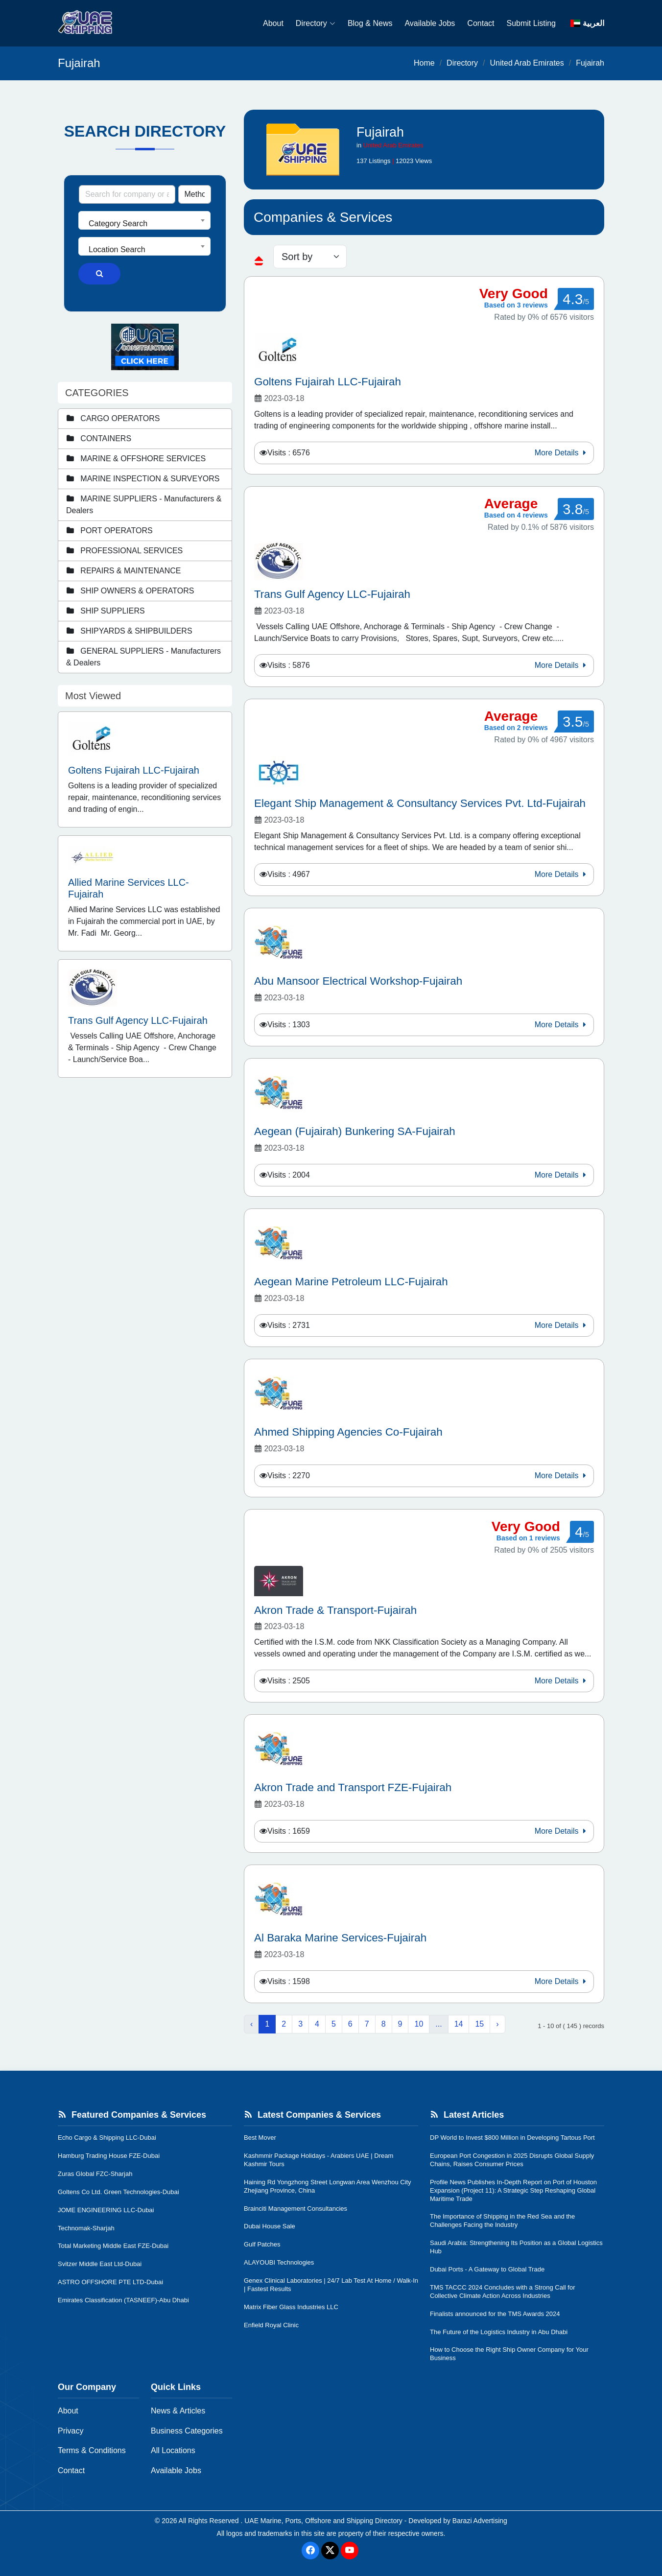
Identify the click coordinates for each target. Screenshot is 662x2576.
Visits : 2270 (288, 1475)
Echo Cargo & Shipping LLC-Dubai (107, 2137)
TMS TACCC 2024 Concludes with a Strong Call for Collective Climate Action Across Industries (502, 2291)
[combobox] (144, 220)
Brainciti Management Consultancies (295, 2208)
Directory (315, 23)
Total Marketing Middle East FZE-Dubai (113, 2245)
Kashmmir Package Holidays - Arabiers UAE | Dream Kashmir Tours (318, 2160)
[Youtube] (349, 2550)
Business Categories (187, 2431)
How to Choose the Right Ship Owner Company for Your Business (509, 2354)
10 (418, 2024)
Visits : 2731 (288, 1325)
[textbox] (144, 223)
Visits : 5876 (288, 665)
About (273, 23)
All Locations (173, 2450)
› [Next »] (497, 2024)
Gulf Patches (262, 2244)
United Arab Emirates (527, 63)
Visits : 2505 (288, 1681)
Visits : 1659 (288, 1831)
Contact (480, 23)
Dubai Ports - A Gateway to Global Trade (487, 2269)
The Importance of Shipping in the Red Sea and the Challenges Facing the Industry (502, 2220)
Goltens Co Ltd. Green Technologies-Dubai (118, 2192)
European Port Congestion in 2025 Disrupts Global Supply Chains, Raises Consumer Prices (512, 2160)
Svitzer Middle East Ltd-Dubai (100, 2264)
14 (458, 2024)
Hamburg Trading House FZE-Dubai (109, 2155)
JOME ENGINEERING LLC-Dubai (106, 2210)
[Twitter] (330, 2550)
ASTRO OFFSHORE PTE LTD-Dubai (110, 2282)
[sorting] (310, 256)
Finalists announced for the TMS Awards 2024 (495, 2313)
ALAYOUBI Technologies (279, 2262)
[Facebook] (310, 2550)
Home (424, 63)
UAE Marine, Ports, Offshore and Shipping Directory (323, 2521)
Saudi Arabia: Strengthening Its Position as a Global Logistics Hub (516, 2247)
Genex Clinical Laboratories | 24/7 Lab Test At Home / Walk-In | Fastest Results (331, 2284)
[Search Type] (195, 194)
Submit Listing (531, 23)
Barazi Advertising (479, 2521)
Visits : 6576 (288, 453)
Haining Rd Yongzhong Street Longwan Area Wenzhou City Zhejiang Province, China (327, 2186)
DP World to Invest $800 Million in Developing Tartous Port (512, 2137)
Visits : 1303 (288, 1024)
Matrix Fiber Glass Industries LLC (291, 2307)
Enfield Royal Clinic (271, 2325)
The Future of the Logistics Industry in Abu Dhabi (498, 2332)
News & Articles (178, 2411)
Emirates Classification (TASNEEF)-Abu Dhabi (123, 2300)
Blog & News (370, 23)
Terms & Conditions (92, 2450)
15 (479, 2024)
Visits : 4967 (288, 874)
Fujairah (590, 63)
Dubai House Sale (269, 2226)
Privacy (70, 2431)
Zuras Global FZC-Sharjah (95, 2173)
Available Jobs (429, 23)
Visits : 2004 (288, 1175)
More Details (562, 453)
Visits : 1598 (288, 1981)
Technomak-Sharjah (86, 2228)
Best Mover (260, 2137)
